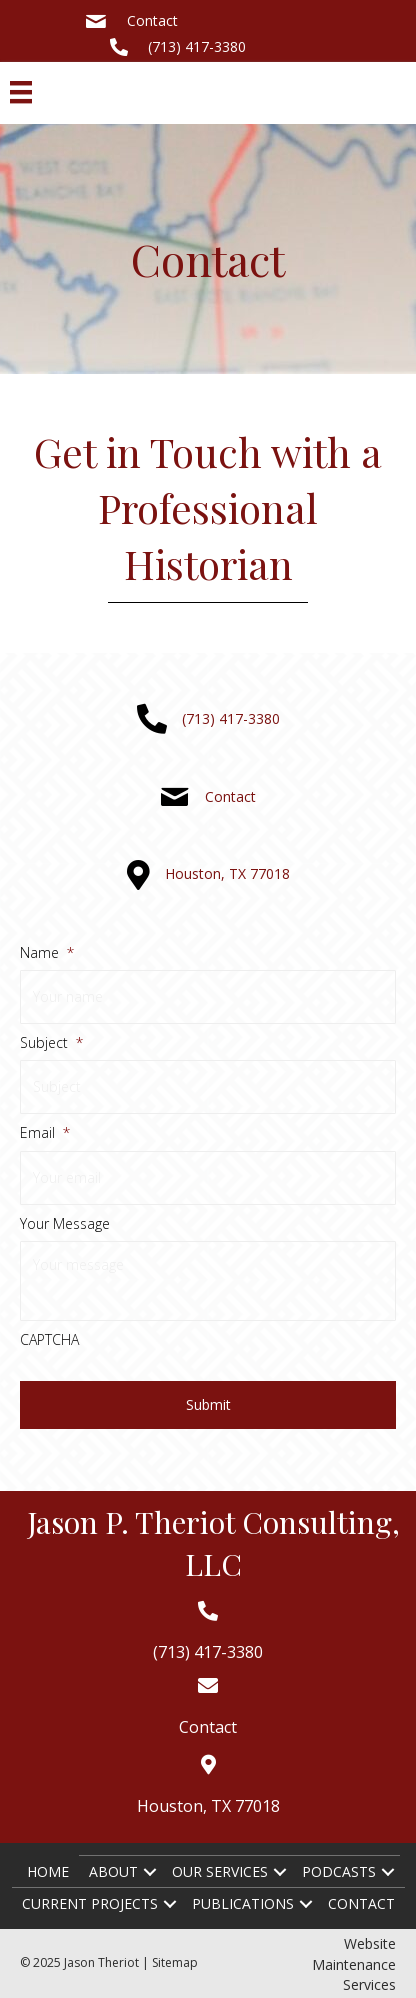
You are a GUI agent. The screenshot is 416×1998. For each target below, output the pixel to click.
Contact (152, 20)
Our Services (220, 1871)
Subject (51, 1043)
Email (45, 1133)
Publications (243, 1903)
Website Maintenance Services (354, 1964)
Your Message (65, 1224)
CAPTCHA (49, 1340)
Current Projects (90, 1903)
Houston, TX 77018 (227, 873)
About (113, 1871)
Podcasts (339, 1871)
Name (47, 953)
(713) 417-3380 (197, 46)
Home (48, 1871)
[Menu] (21, 92)
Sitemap (175, 1962)
